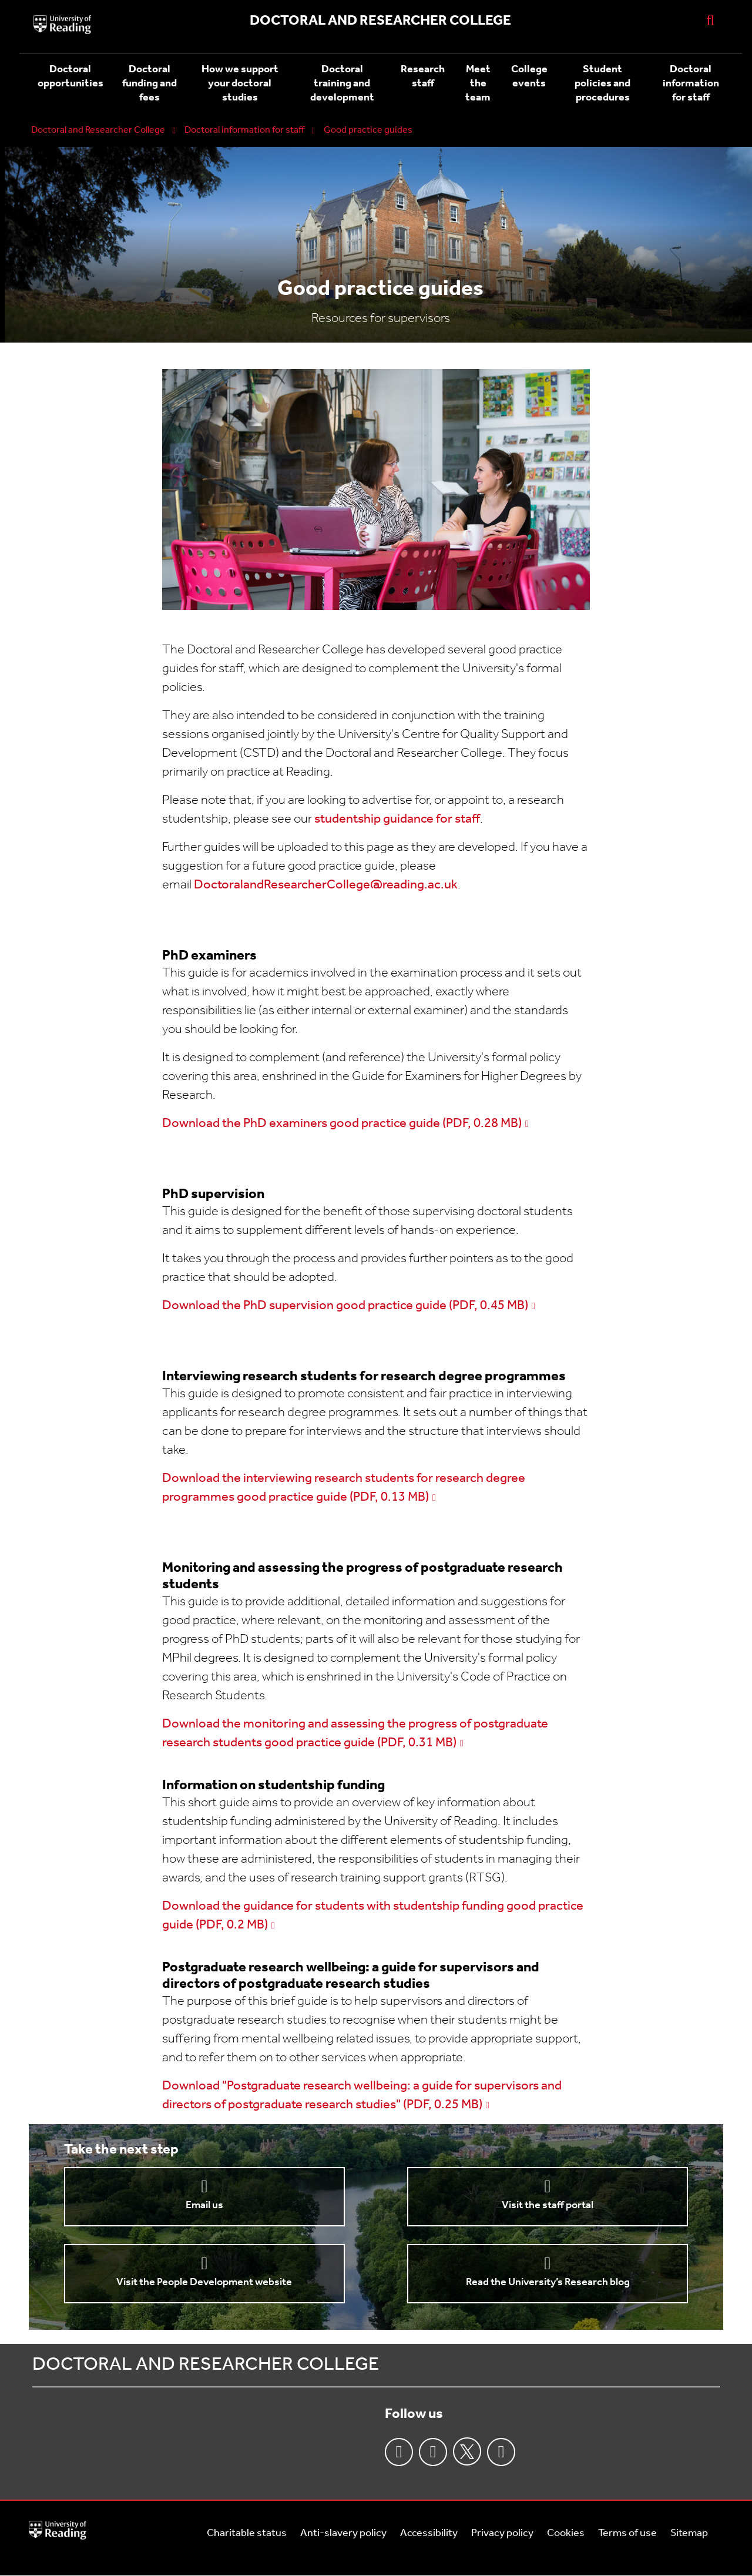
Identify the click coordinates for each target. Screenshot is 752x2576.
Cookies (566, 2533)
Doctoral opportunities (70, 76)
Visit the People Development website (204, 2282)
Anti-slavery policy (343, 2533)
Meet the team (478, 83)
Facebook (399, 2452)
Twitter (467, 2451)
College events (529, 76)
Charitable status (247, 2533)
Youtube (501, 2452)
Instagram (433, 2452)
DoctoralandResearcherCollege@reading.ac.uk (326, 885)
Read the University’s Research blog (548, 2282)
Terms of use (627, 2533)
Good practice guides (368, 130)
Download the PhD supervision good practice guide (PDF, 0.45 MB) (345, 1306)
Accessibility (429, 2533)
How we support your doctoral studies (240, 83)
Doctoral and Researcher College (98, 130)
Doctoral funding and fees (149, 83)
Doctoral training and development (342, 83)
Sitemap (689, 2533)
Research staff (423, 76)
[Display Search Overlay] (710, 20)
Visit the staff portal (547, 2205)
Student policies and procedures (602, 83)
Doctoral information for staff (691, 83)
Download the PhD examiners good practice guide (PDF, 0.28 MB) (342, 1124)
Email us (204, 2205)
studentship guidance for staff (397, 819)
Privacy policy (502, 2533)
